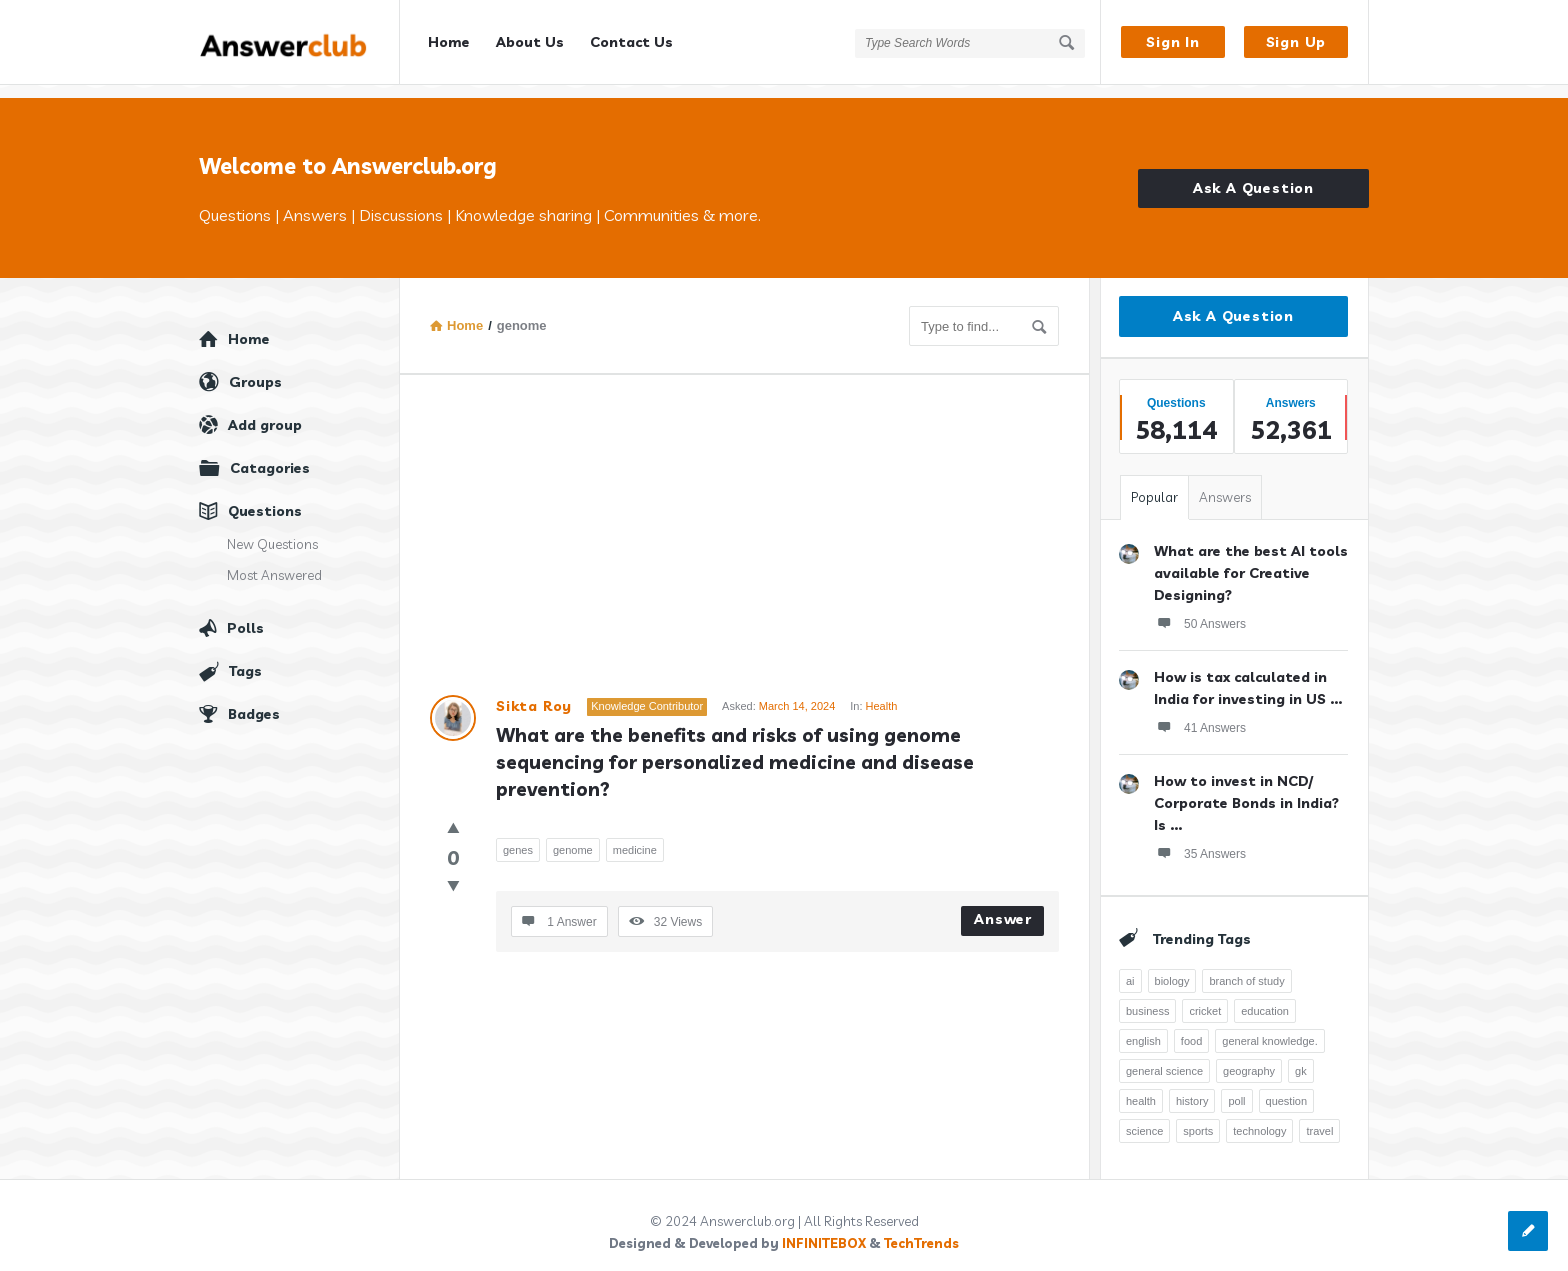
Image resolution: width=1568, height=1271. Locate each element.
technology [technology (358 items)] (1259, 1118)
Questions (265, 498)
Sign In (1173, 42)
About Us (530, 42)
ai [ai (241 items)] (1130, 968)
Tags (245, 658)
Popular (1154, 484)
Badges (254, 701)
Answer (1003, 906)
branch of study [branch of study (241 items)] (1246, 968)
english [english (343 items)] (1143, 1028)
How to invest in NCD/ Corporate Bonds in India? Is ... (1246, 790)
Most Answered (274, 562)
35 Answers (1200, 840)
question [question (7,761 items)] (1287, 1088)
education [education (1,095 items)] (1265, 998)
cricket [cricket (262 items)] (1205, 998)
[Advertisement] (744, 532)
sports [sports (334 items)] (1198, 1118)
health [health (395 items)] (1141, 1088)
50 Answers (1200, 610)
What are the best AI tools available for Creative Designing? (1251, 560)
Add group (265, 412)
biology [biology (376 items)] (1172, 968)
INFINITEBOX (824, 1230)
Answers (1225, 484)
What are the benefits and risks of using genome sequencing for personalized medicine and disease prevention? (737, 749)
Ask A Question (1253, 175)
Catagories (270, 455)
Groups (255, 369)
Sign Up (1296, 42)
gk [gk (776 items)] (1301, 1058)
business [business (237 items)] (1147, 998)
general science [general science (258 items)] (1164, 1058)
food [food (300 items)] (1191, 1028)
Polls (245, 615)
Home (449, 42)
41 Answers (1200, 714)
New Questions (272, 531)
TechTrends (921, 1230)
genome (573, 837)
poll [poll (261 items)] (1236, 1088)
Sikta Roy (534, 693)
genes (518, 837)
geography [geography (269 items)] (1249, 1058)
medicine (635, 837)
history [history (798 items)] (1192, 1088)
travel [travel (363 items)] (1319, 1118)
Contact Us (631, 42)
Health (882, 693)
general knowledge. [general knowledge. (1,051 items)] (1269, 1028)
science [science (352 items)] (1144, 1118)
